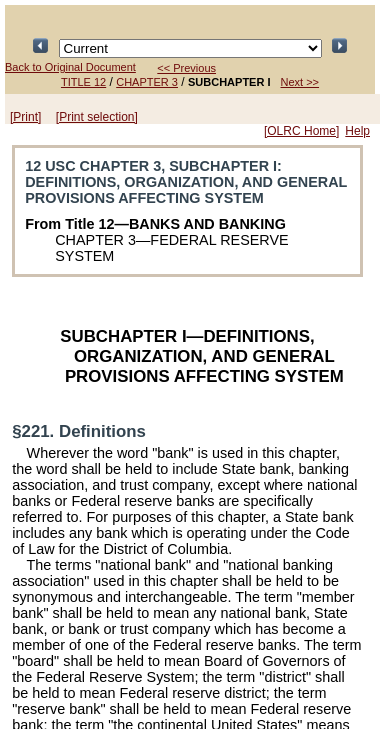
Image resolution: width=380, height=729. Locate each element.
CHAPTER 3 (147, 82)
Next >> (300, 82)
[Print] (25, 117)
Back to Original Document (70, 67)
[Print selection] (97, 117)
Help (357, 131)
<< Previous (186, 68)
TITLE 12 (83, 82)
